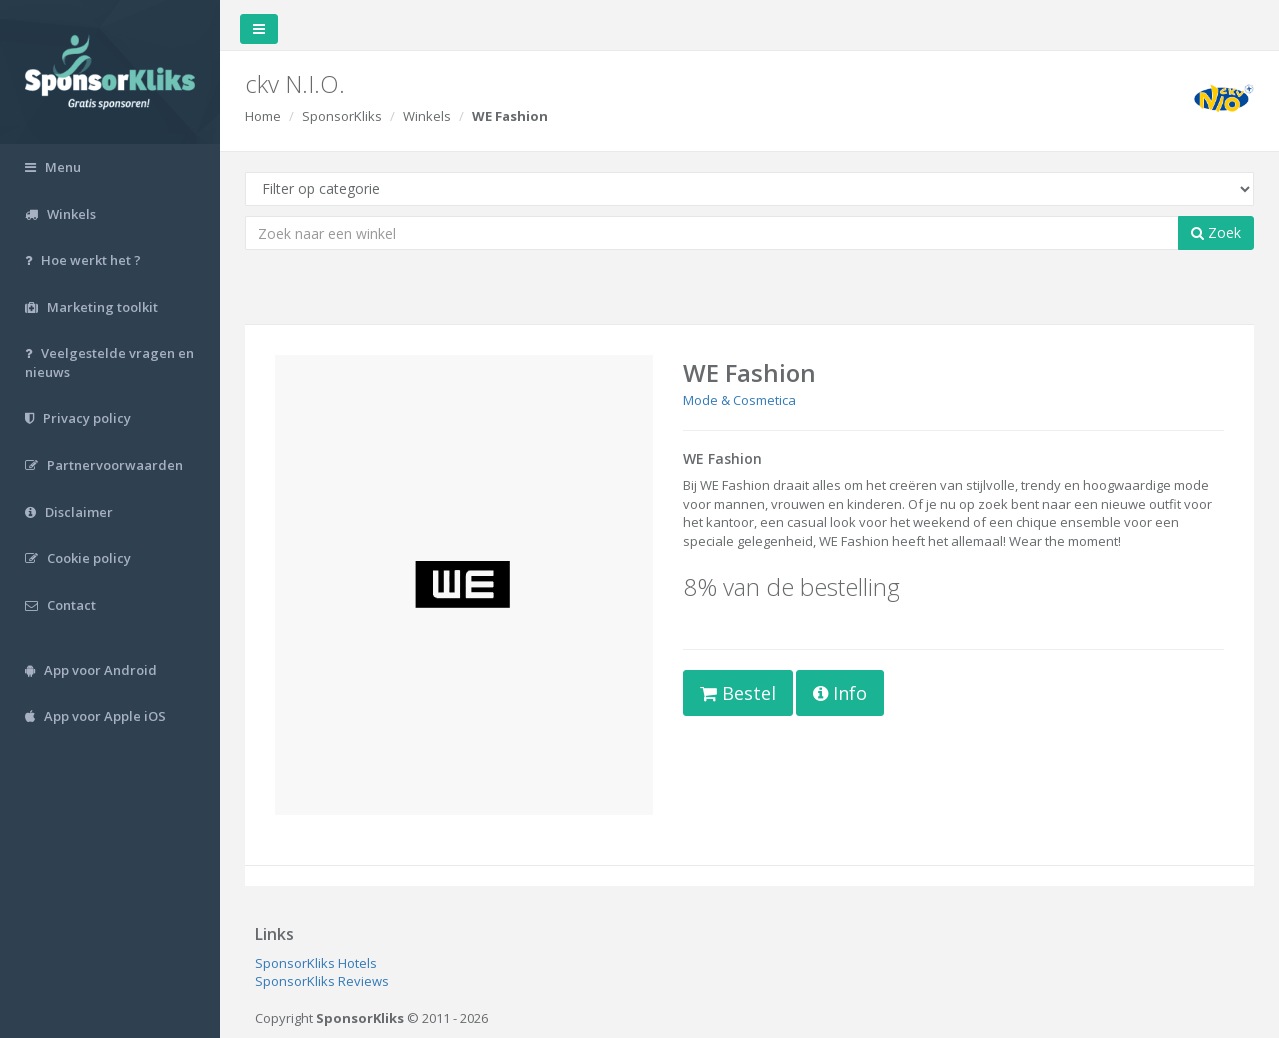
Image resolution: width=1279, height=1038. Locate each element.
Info (840, 693)
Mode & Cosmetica (739, 400)
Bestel (738, 693)
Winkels (427, 116)
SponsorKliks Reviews (322, 981)
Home (263, 116)
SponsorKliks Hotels (316, 963)
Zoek (1216, 232)
